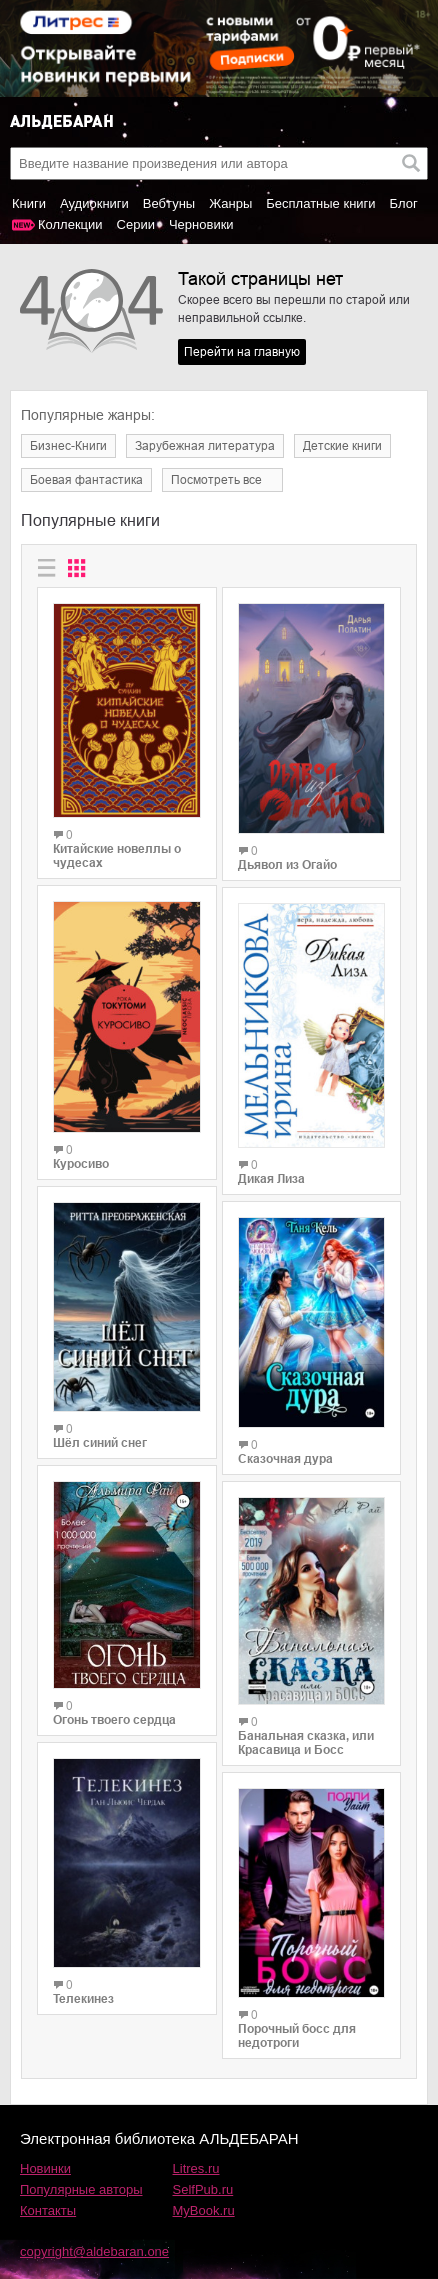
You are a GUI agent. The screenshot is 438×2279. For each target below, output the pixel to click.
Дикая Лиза (271, 1179)
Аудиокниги (94, 203)
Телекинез (83, 1999)
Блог (404, 203)
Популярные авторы (81, 2189)
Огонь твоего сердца (114, 1720)
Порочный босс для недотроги (297, 2036)
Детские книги (342, 446)
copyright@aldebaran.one (94, 2251)
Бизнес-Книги (68, 446)
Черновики (201, 224)
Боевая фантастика (86, 480)
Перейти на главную (242, 352)
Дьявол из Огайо (287, 865)
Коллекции (70, 224)
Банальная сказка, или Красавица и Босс (306, 1743)
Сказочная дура (285, 1459)
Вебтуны (169, 203)
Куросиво (81, 1164)
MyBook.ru (204, 2210)
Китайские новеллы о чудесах (117, 856)
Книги (29, 203)
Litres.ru (196, 2168)
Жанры (230, 203)
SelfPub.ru (203, 2189)
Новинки (45, 2168)
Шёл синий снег (100, 1443)
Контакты (48, 2210)
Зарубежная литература (205, 446)
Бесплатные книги (320, 203)
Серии (136, 224)
